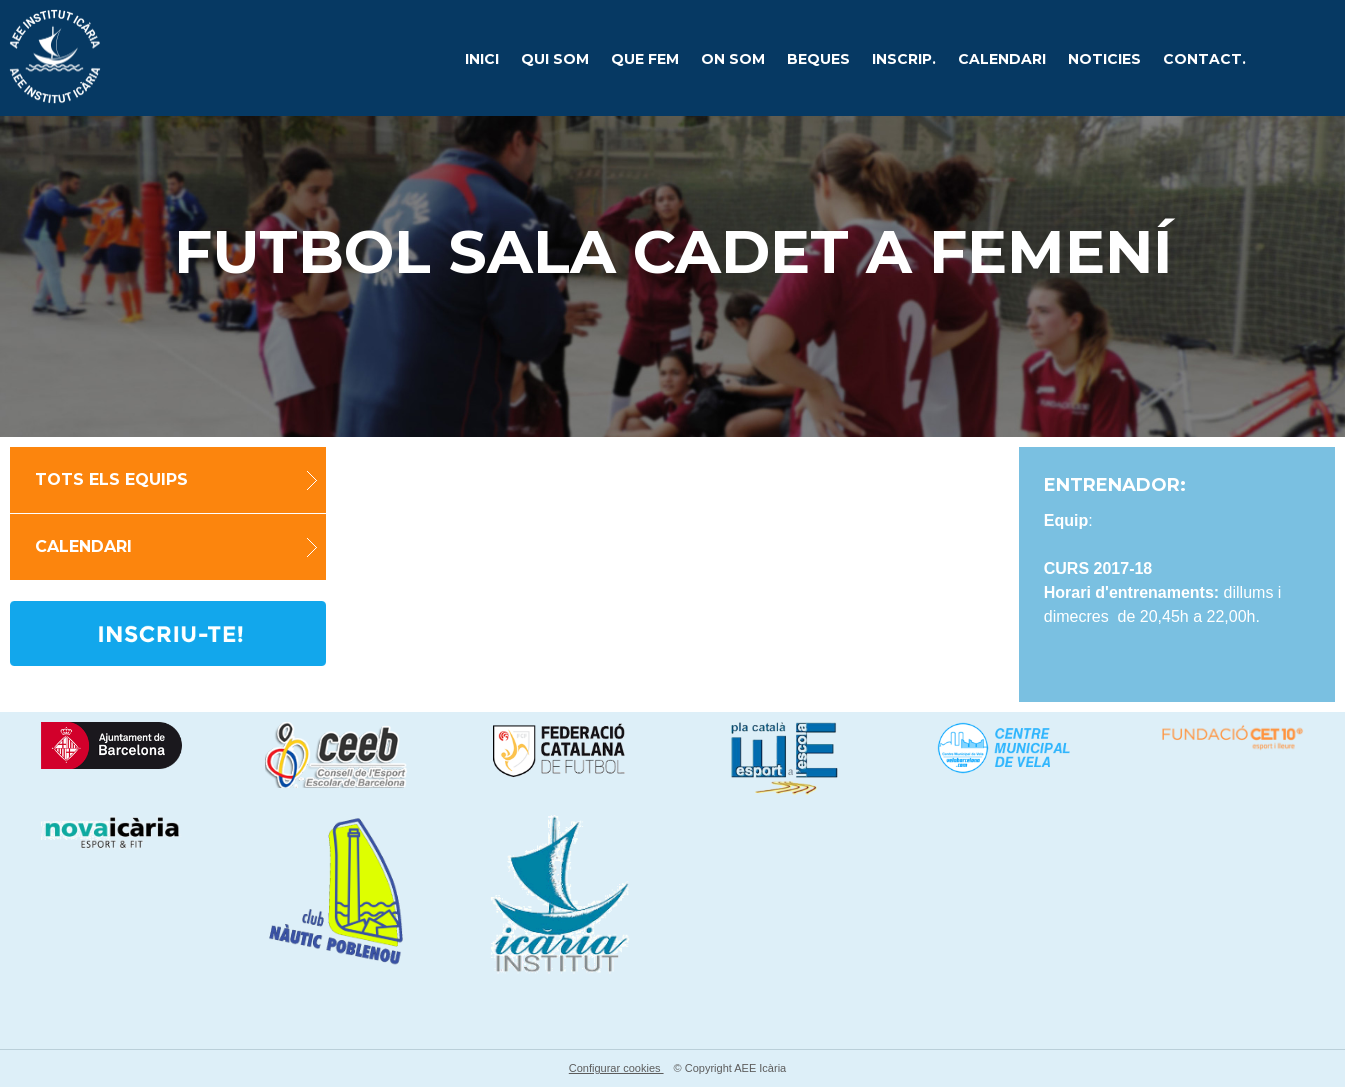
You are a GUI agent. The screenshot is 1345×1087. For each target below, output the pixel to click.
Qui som (555, 59)
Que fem (645, 59)
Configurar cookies (616, 1068)
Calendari (83, 547)
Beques (818, 59)
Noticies (1104, 59)
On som (733, 59)
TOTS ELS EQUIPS (111, 480)
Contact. (1204, 59)
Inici (482, 59)
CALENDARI (1002, 59)
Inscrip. (904, 59)
